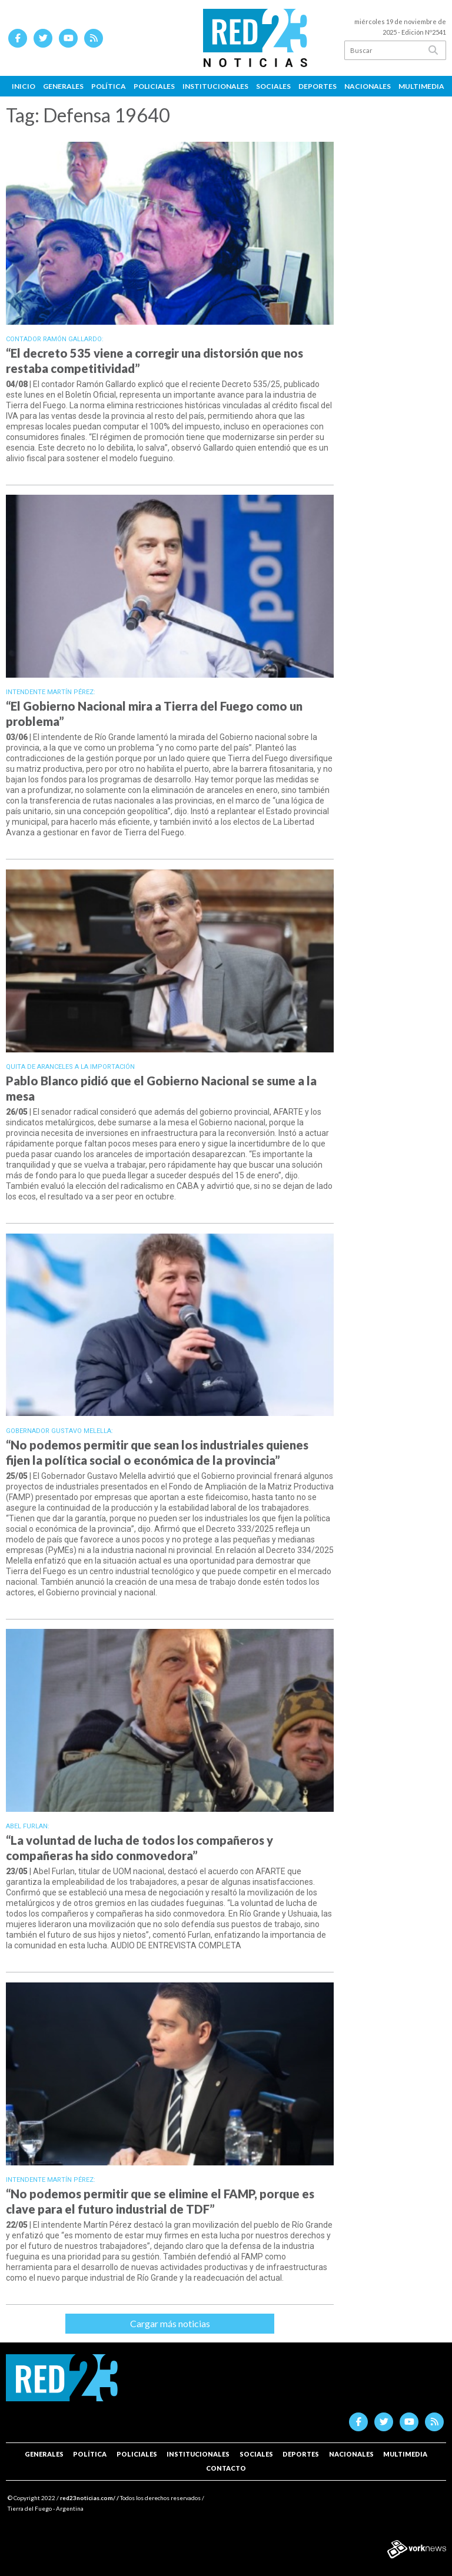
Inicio (23, 86)
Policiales (154, 86)
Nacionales (367, 86)
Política (108, 86)
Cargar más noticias (170, 2323)
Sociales (273, 86)
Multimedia (421, 86)
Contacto (226, 2468)
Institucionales (215, 86)
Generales (63, 86)
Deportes (317, 86)
